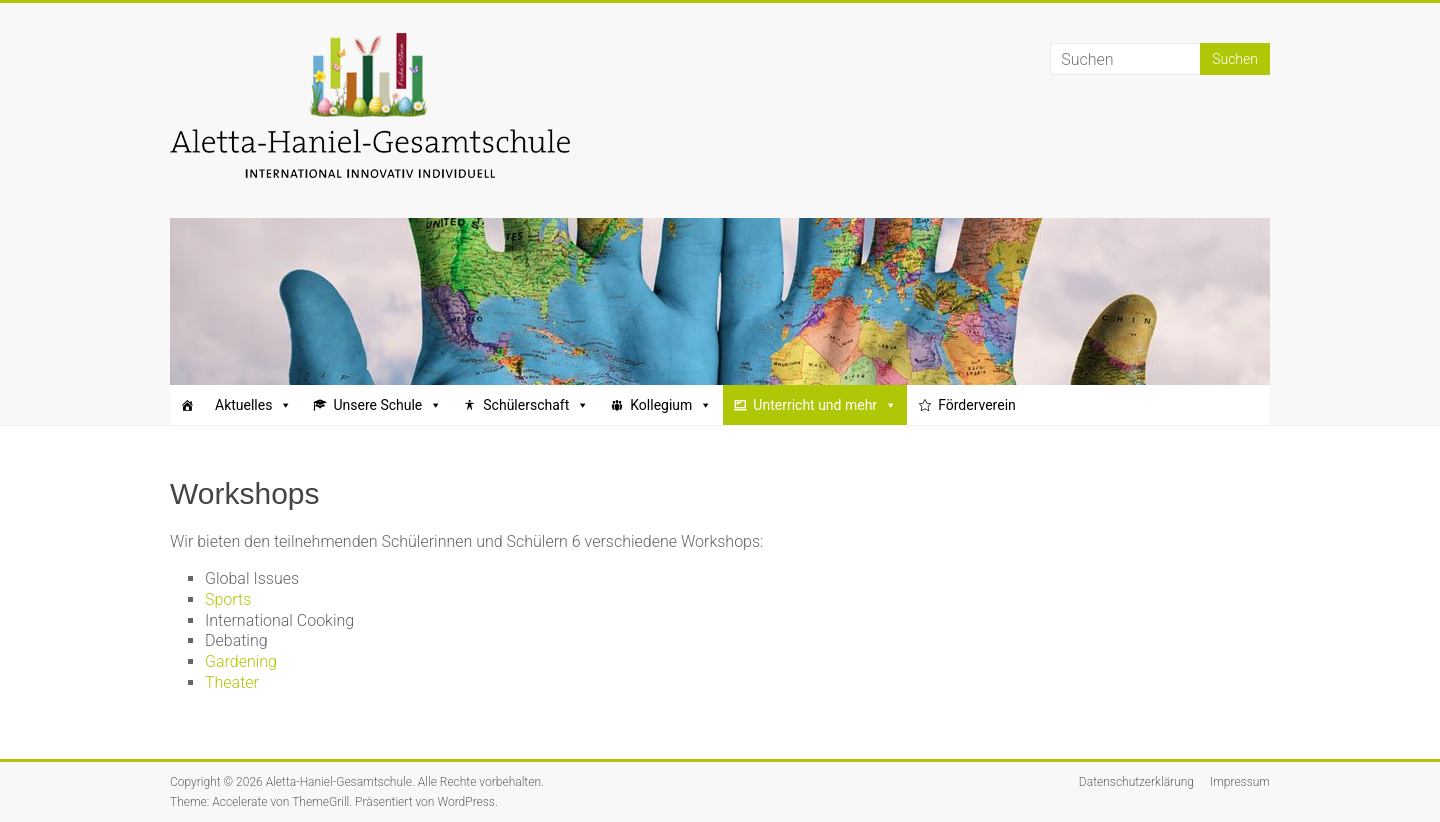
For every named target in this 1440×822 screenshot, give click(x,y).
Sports (228, 599)
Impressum (1240, 782)
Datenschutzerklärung (1136, 782)
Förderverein (977, 405)
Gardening (241, 661)
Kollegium (671, 405)
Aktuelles (253, 405)
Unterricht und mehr (825, 405)
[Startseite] (187, 405)
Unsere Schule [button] (387, 405)
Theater (232, 682)
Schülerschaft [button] (536, 405)
